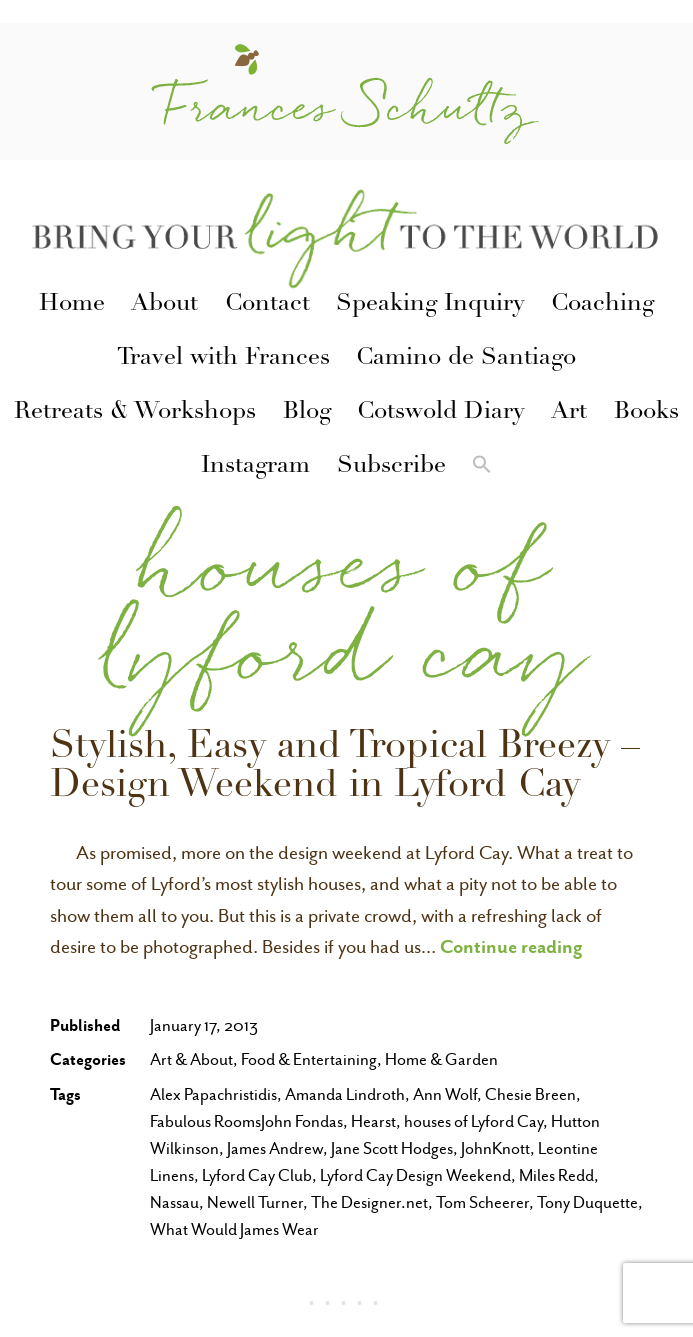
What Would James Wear (234, 1229)
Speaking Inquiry (430, 305)
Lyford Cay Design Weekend (415, 1175)
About (164, 305)
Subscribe (391, 467)
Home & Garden (441, 1059)
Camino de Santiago (466, 359)
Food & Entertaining (309, 1059)
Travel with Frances (223, 359)
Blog (307, 413)
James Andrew (275, 1148)
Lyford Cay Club (257, 1175)
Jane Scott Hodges (392, 1148)
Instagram (255, 467)
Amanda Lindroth (345, 1094)
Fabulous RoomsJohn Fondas (246, 1121)
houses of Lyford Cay (473, 1121)
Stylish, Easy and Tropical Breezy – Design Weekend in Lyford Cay (345, 768)
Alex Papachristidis (213, 1094)
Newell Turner (255, 1202)
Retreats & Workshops (135, 413)
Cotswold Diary (441, 413)
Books (646, 413)
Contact (267, 305)
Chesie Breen (530, 1094)
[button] (482, 467)
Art (569, 413)
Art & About (191, 1059)
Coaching (602, 305)
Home (72, 305)
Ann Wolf (445, 1094)
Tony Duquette (587, 1202)
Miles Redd (556, 1175)
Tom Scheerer (482, 1202)
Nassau (174, 1202)
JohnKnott (495, 1148)
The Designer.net (369, 1202)
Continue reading (511, 946)
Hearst (373, 1121)
